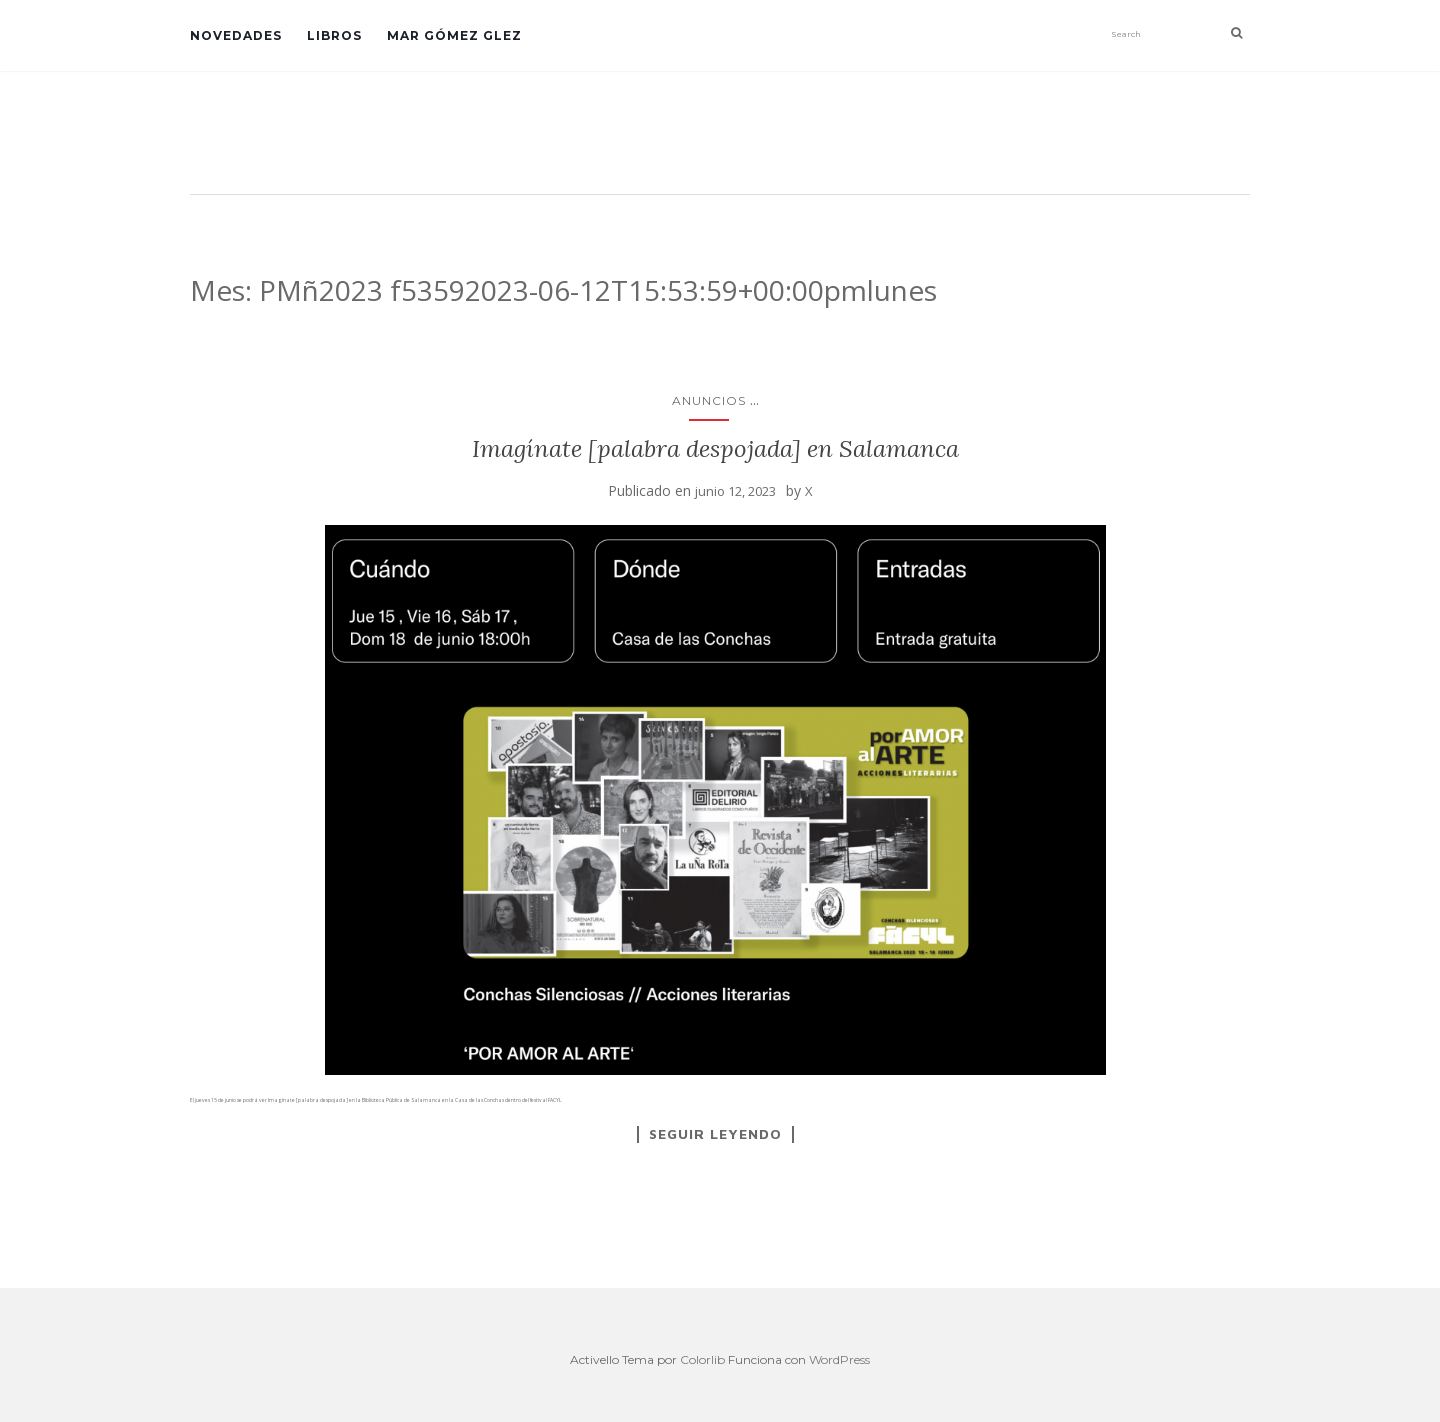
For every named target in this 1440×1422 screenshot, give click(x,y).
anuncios (709, 400)
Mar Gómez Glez (454, 35)
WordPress (839, 1359)
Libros (334, 35)
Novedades (236, 35)
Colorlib (702, 1359)
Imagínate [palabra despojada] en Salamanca (715, 448)
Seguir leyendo (715, 1134)
